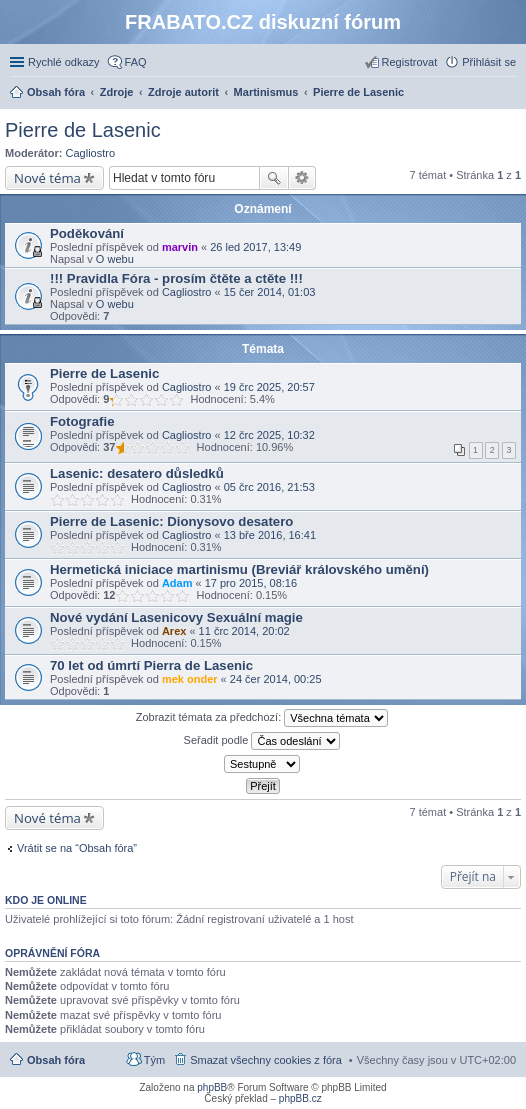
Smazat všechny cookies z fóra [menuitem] (266, 1060)
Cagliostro (91, 153)
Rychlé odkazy (64, 62)
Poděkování (87, 233)
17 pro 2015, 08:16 (251, 583)
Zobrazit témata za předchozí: (262, 718)
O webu (115, 259)
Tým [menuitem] (154, 1060)
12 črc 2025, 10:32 (269, 435)
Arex (174, 631)
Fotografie (82, 421)
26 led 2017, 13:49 (255, 247)
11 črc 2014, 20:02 (244, 631)
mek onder (190, 679)
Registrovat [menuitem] (410, 62)
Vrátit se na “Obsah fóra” (77, 848)
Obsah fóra (56, 1060)
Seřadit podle (262, 741)
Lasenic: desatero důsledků (137, 473)
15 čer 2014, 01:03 (270, 292)
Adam (177, 583)
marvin (180, 247)
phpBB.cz (300, 1098)
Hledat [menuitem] (508, 94)
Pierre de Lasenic (83, 130)
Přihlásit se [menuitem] (489, 62)
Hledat (274, 178)
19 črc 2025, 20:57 (269, 387)
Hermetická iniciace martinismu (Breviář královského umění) (239, 569)
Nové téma (47, 178)
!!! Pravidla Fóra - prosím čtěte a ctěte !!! (176, 278)
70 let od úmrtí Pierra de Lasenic (151, 665)
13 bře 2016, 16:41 (270, 535)
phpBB (212, 1087)
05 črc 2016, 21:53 (269, 487)
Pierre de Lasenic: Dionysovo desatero (171, 521)
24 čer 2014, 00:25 (276, 679)
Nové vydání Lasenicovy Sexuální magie (176, 617)
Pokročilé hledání (302, 178)
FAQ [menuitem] (136, 62)
